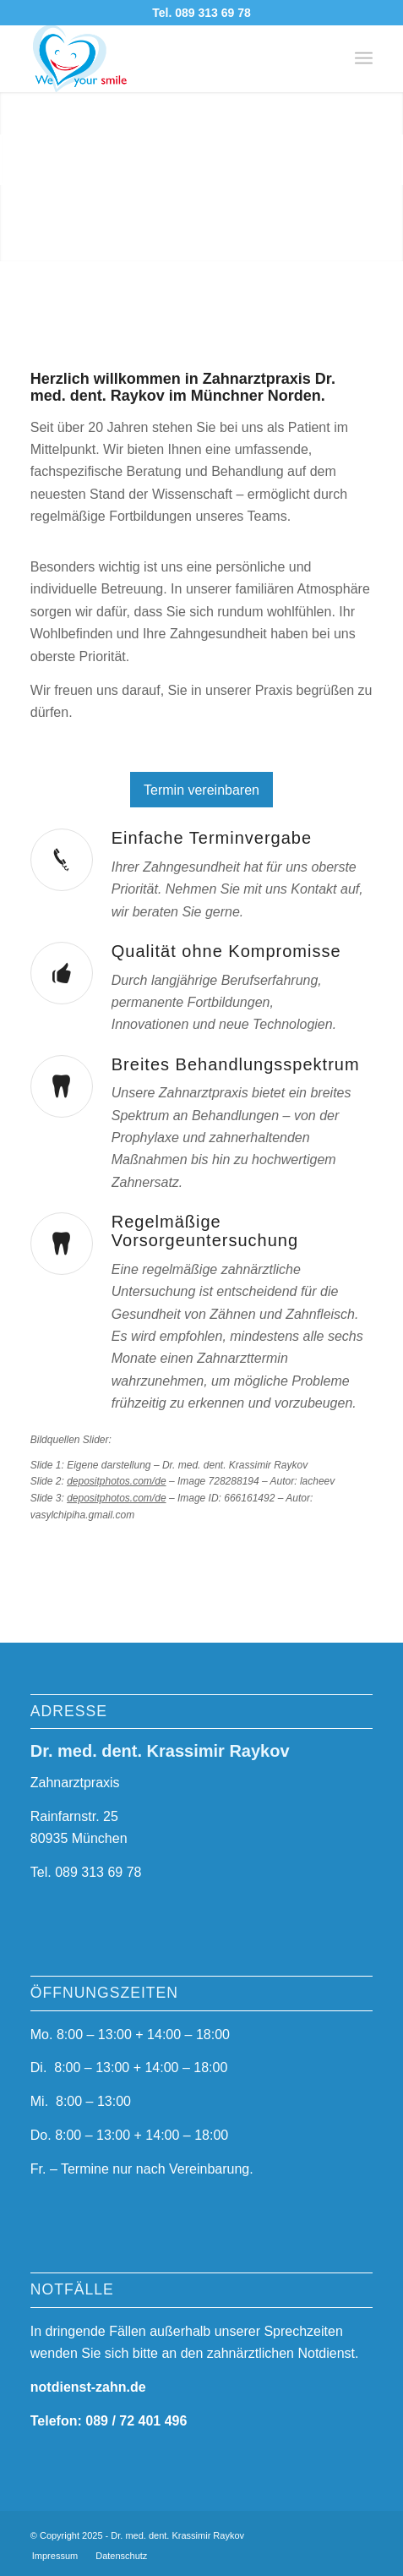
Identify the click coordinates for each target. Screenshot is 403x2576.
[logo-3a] (167, 58)
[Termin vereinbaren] (201, 789)
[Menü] (364, 58)
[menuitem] (364, 58)
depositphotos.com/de (116, 1481)
